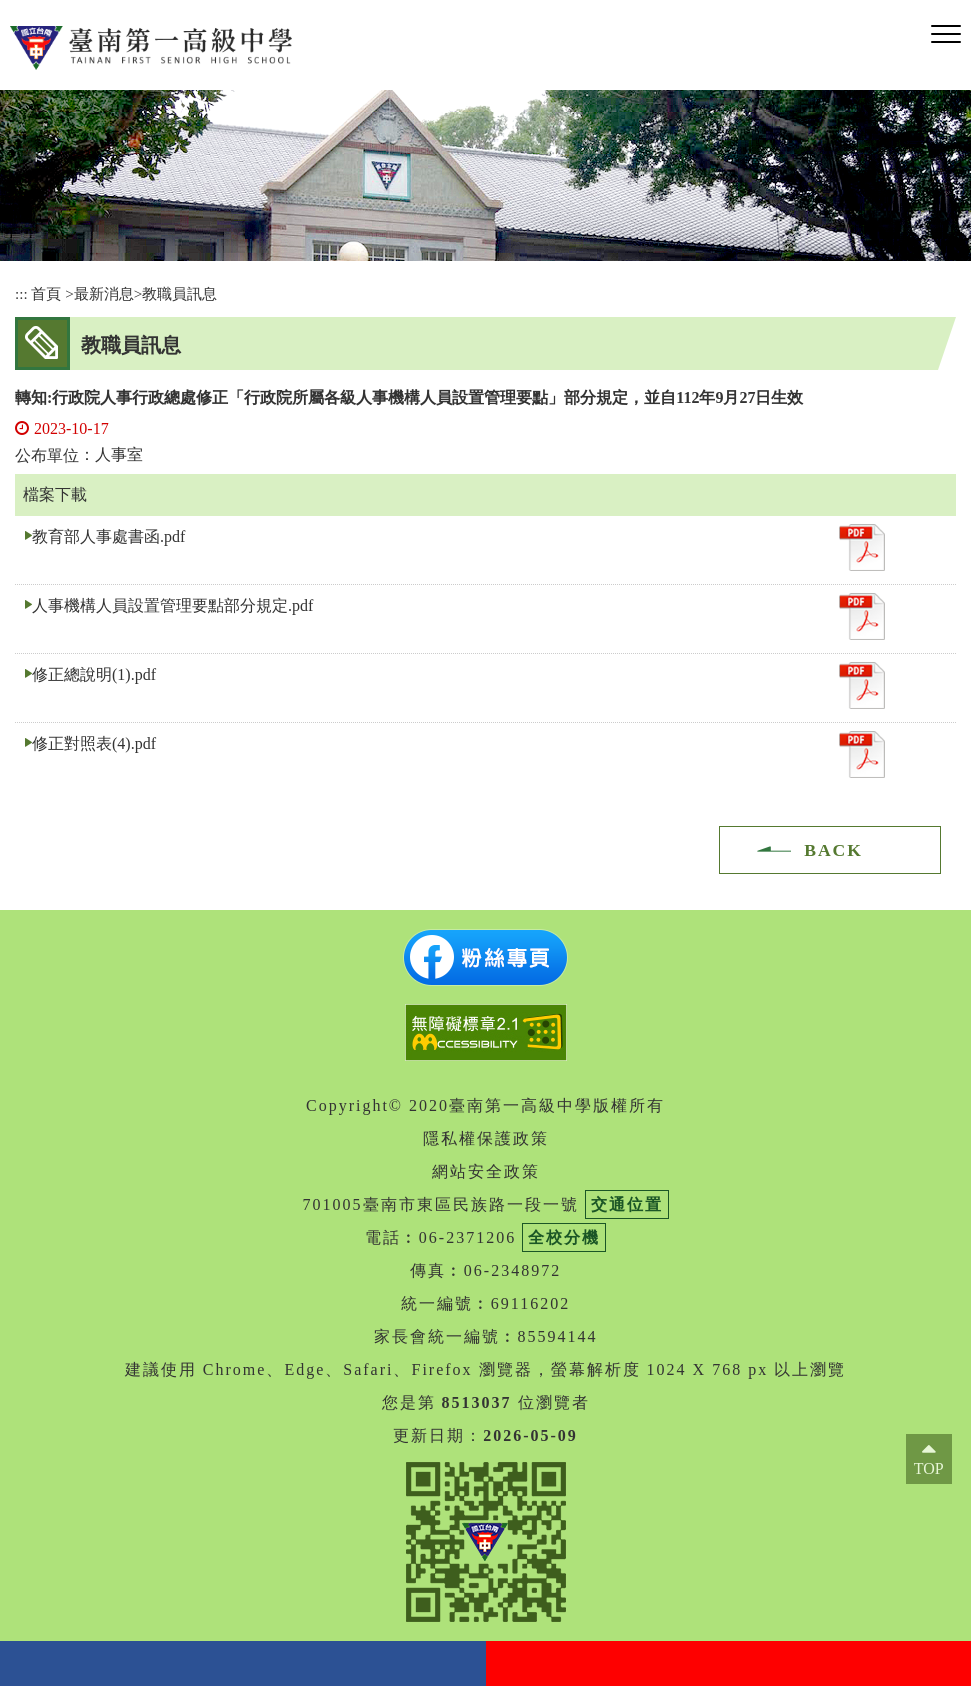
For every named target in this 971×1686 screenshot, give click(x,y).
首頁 (46, 293)
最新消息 (104, 293)
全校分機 (564, 1237)
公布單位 (47, 455)
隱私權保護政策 (486, 1138)
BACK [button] (833, 850)
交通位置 (627, 1204)
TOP (929, 1468)
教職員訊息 (179, 293)
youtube (729, 1663)
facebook (243, 1663)
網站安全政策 (486, 1171)
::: (21, 293)
